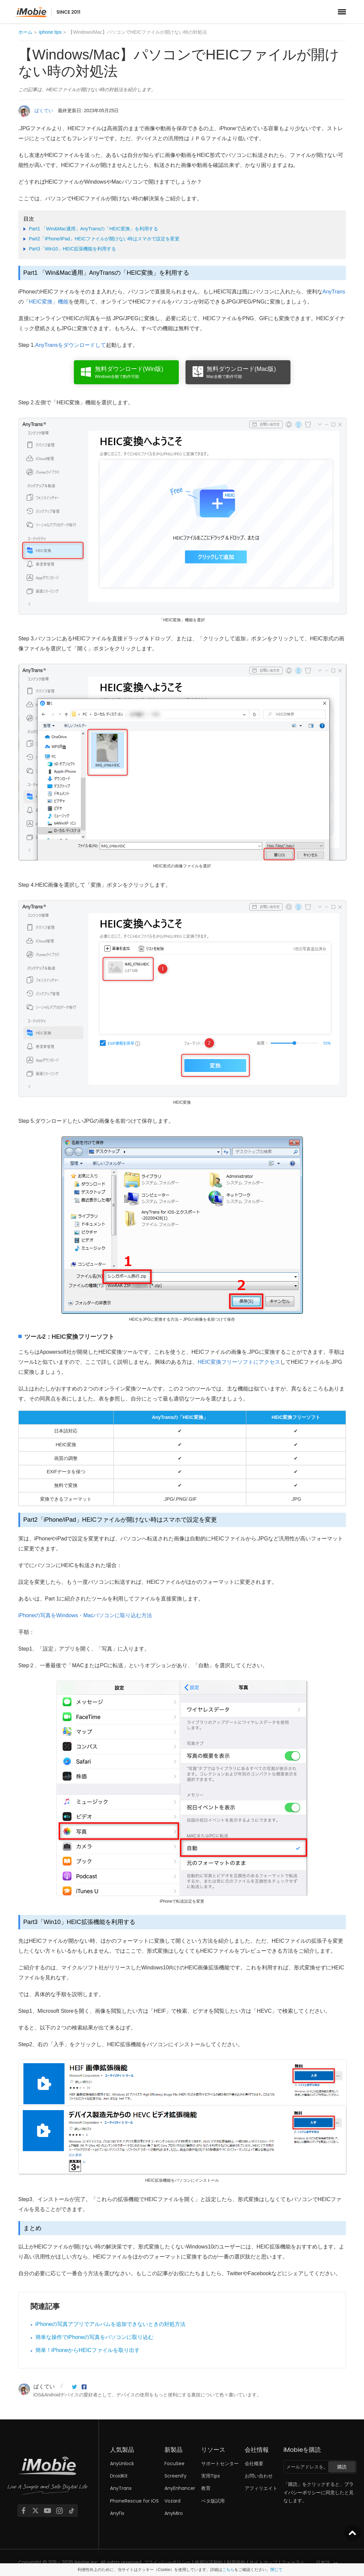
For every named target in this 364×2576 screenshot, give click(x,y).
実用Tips (210, 2476)
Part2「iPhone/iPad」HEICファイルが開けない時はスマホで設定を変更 (104, 238)
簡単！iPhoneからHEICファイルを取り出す (87, 2350)
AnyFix (117, 2513)
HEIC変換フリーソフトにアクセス (239, 1362)
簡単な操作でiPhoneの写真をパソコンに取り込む (94, 2337)
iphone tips (50, 32)
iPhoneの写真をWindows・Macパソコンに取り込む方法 (85, 1615)
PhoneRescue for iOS (134, 2501)
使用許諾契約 (209, 2562)
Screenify (175, 2476)
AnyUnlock (122, 2463)
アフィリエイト (261, 2488)
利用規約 (236, 2562)
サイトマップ (263, 2562)
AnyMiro (173, 2513)
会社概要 (254, 2463)
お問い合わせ (259, 2476)
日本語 (323, 2562)
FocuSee (174, 2463)
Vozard (172, 2501)
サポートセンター (220, 2463)
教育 (206, 2488)
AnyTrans (334, 291)
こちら (228, 2569)
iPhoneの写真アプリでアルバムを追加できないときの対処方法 (110, 2324)
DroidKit (119, 2476)
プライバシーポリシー (167, 2562)
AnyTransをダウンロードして (70, 345)
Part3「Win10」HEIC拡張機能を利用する (72, 248)
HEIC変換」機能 (49, 301)
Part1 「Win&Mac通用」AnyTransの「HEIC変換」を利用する (93, 228)
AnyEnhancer (179, 2488)
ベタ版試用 (213, 2501)
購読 (342, 2467)
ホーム (25, 32)
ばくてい (43, 110)
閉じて (276, 2569)
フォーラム (293, 2562)
